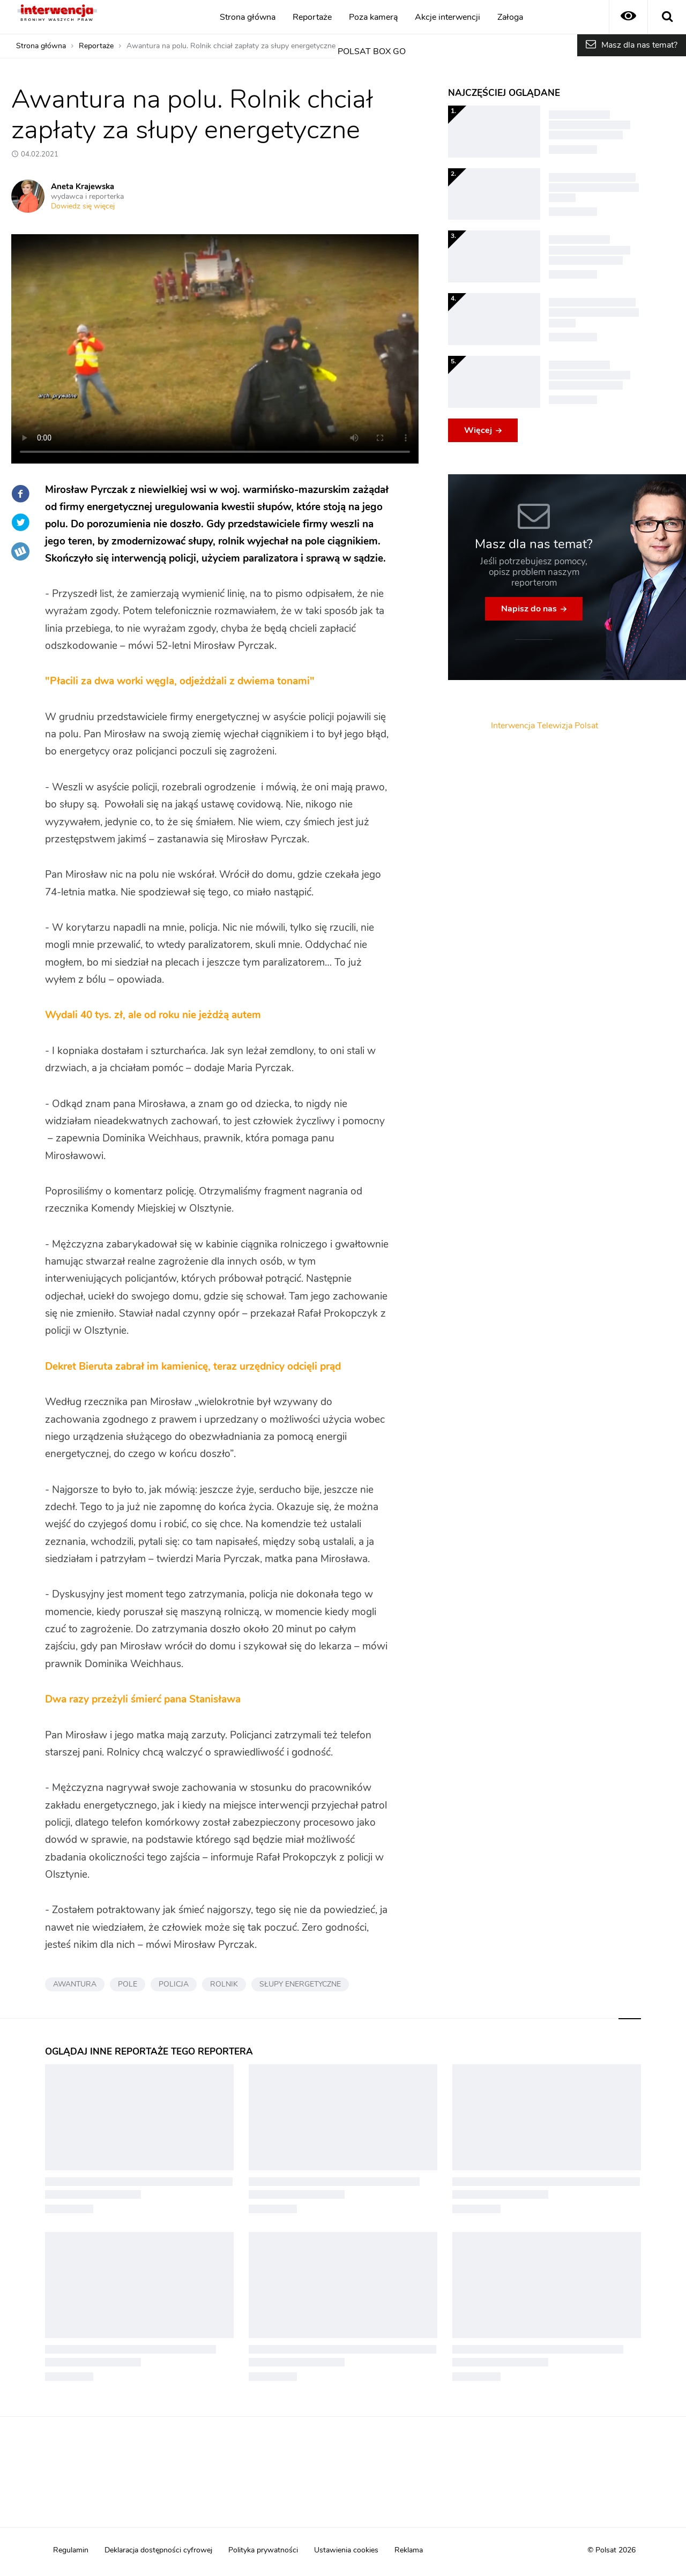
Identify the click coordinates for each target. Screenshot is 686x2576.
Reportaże (312, 17)
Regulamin (70, 2550)
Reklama (408, 2550)
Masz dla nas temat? (639, 45)
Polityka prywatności (263, 2550)
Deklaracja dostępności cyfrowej (158, 2550)
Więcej (478, 430)
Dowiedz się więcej (83, 206)
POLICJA (174, 1984)
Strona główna (247, 17)
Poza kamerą (373, 17)
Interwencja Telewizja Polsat (544, 725)
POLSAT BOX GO (372, 51)
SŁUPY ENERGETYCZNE (300, 1984)
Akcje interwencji (447, 17)
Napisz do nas (529, 608)
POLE (127, 1984)
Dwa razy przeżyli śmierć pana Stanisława (143, 1699)
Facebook (20, 493)
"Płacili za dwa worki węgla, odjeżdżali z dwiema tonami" (180, 681)
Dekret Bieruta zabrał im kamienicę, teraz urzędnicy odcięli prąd (193, 1367)
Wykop (20, 551)
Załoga (510, 17)
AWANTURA (74, 1984)
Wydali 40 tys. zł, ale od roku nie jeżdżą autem (153, 1015)
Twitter (20, 522)
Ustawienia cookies (346, 2550)
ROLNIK (224, 1984)
